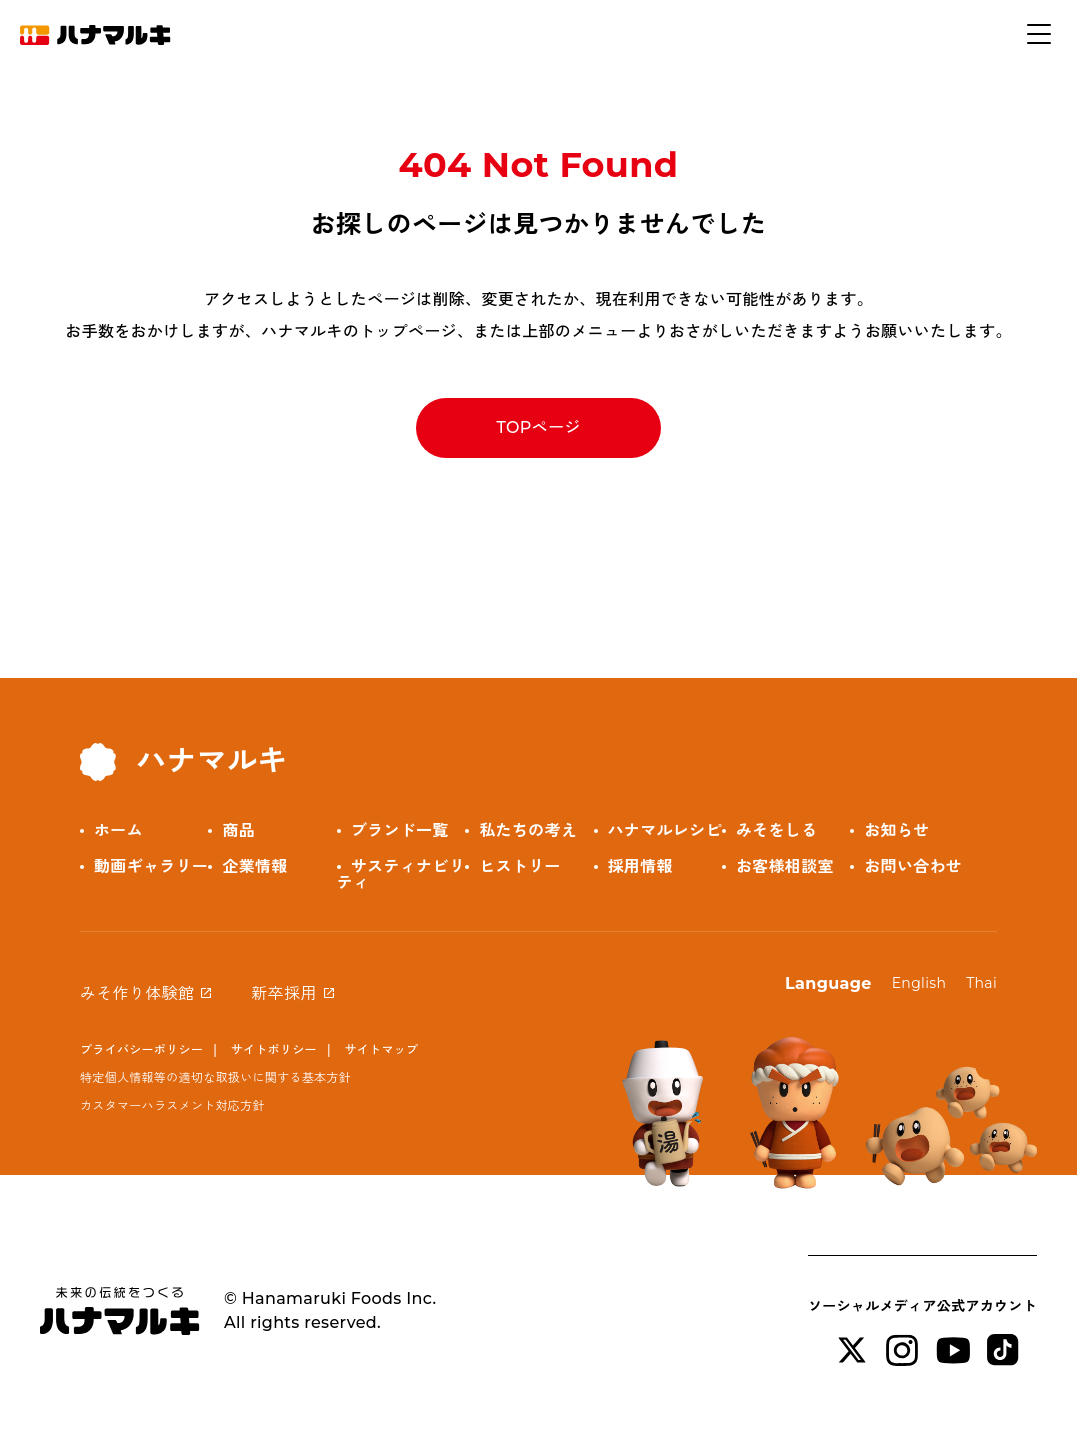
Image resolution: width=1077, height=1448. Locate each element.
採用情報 (640, 866)
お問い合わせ (913, 866)
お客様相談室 (785, 866)
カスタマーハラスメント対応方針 (172, 1105)
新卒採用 (283, 993)
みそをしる (777, 830)
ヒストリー (520, 866)
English (919, 983)
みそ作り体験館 (137, 993)
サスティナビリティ (401, 874)
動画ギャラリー (151, 866)
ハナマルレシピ (665, 830)
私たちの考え (528, 830)
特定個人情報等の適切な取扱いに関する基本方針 (215, 1077)
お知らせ (896, 830)
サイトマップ (381, 1049)
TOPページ (538, 427)
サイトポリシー (274, 1049)
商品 (238, 830)
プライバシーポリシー (141, 1049)
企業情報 (254, 866)
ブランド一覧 (400, 830)
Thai (981, 983)
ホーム (118, 830)
